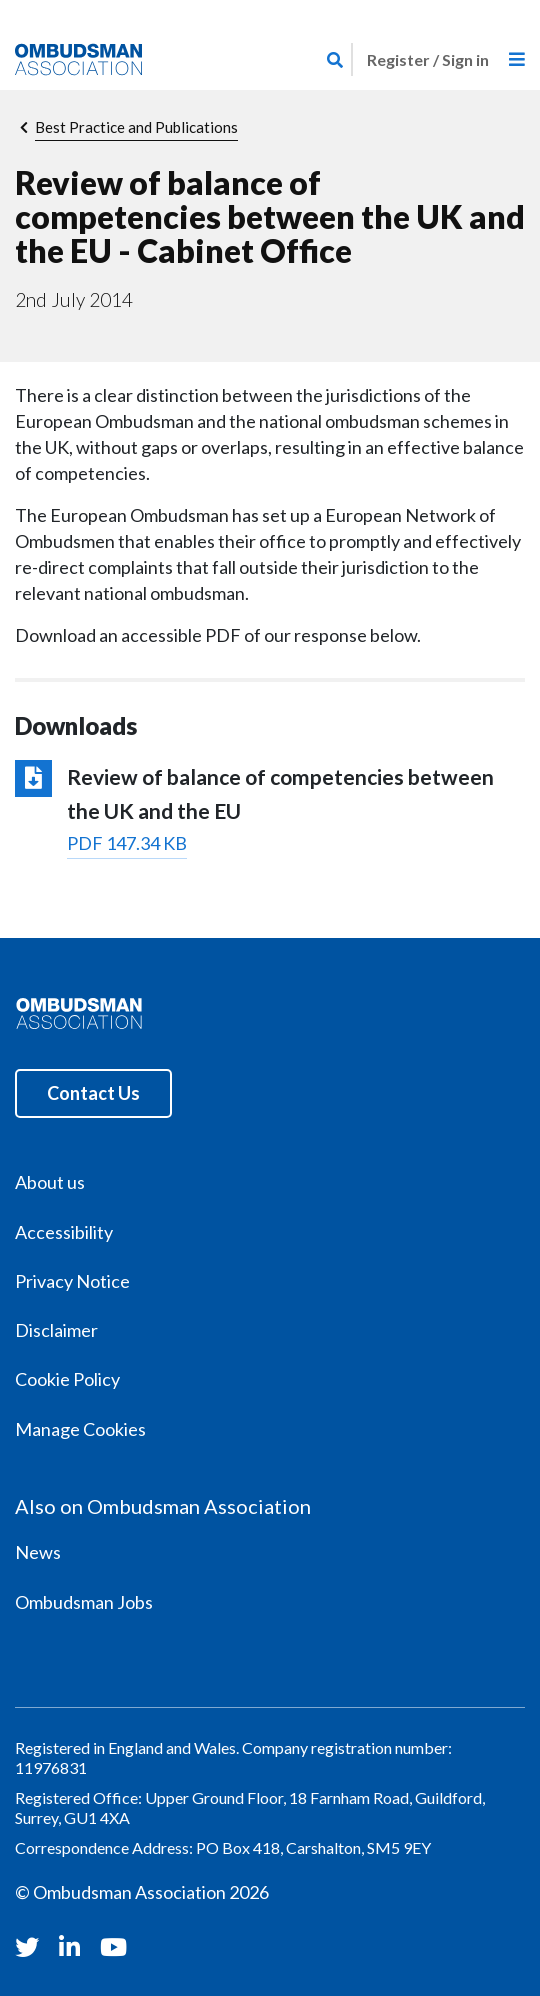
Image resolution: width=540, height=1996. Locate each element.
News (38, 1552)
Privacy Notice (72, 1281)
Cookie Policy (67, 1379)
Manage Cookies (80, 1429)
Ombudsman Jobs (84, 1602)
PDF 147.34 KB (127, 843)
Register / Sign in (428, 59)
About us (50, 1182)
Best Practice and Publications (136, 127)
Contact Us (93, 1093)
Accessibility (64, 1232)
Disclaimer (56, 1330)
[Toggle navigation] (517, 59)
